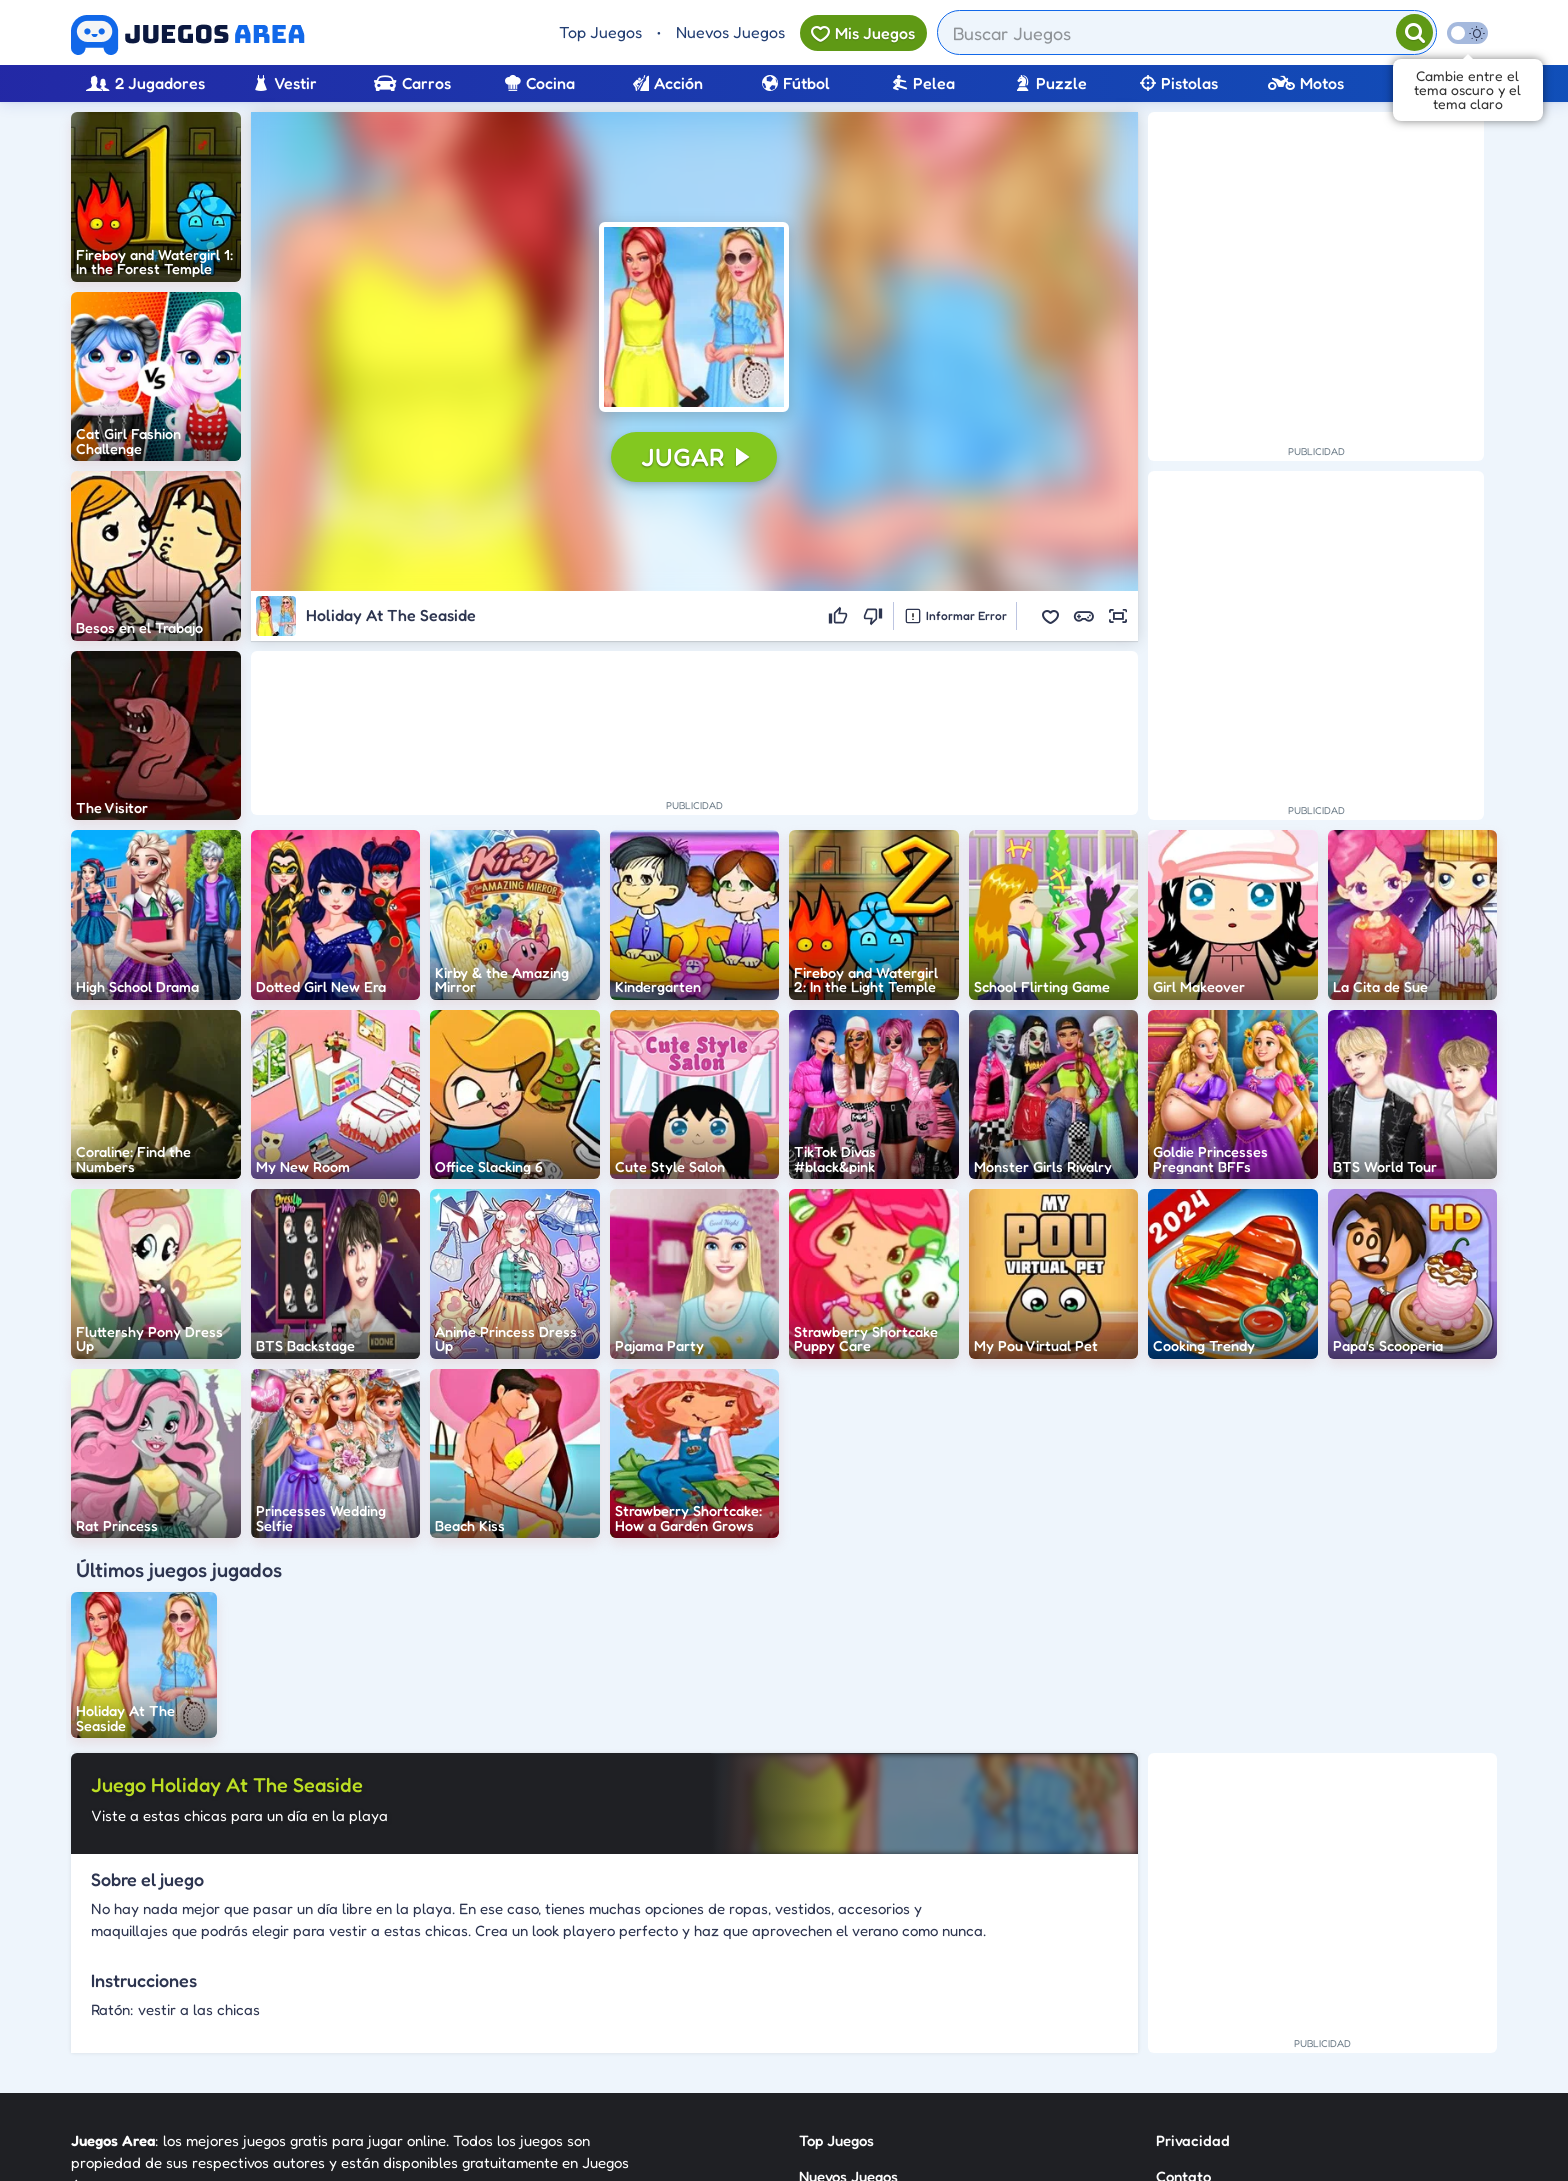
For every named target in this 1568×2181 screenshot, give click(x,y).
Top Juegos (600, 32)
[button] (694, 317)
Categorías (836, 2007)
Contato (1183, 1971)
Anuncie (1183, 2043)
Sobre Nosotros (850, 2043)
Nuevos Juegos (730, 32)
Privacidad (1193, 1935)
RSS (1168, 2007)
